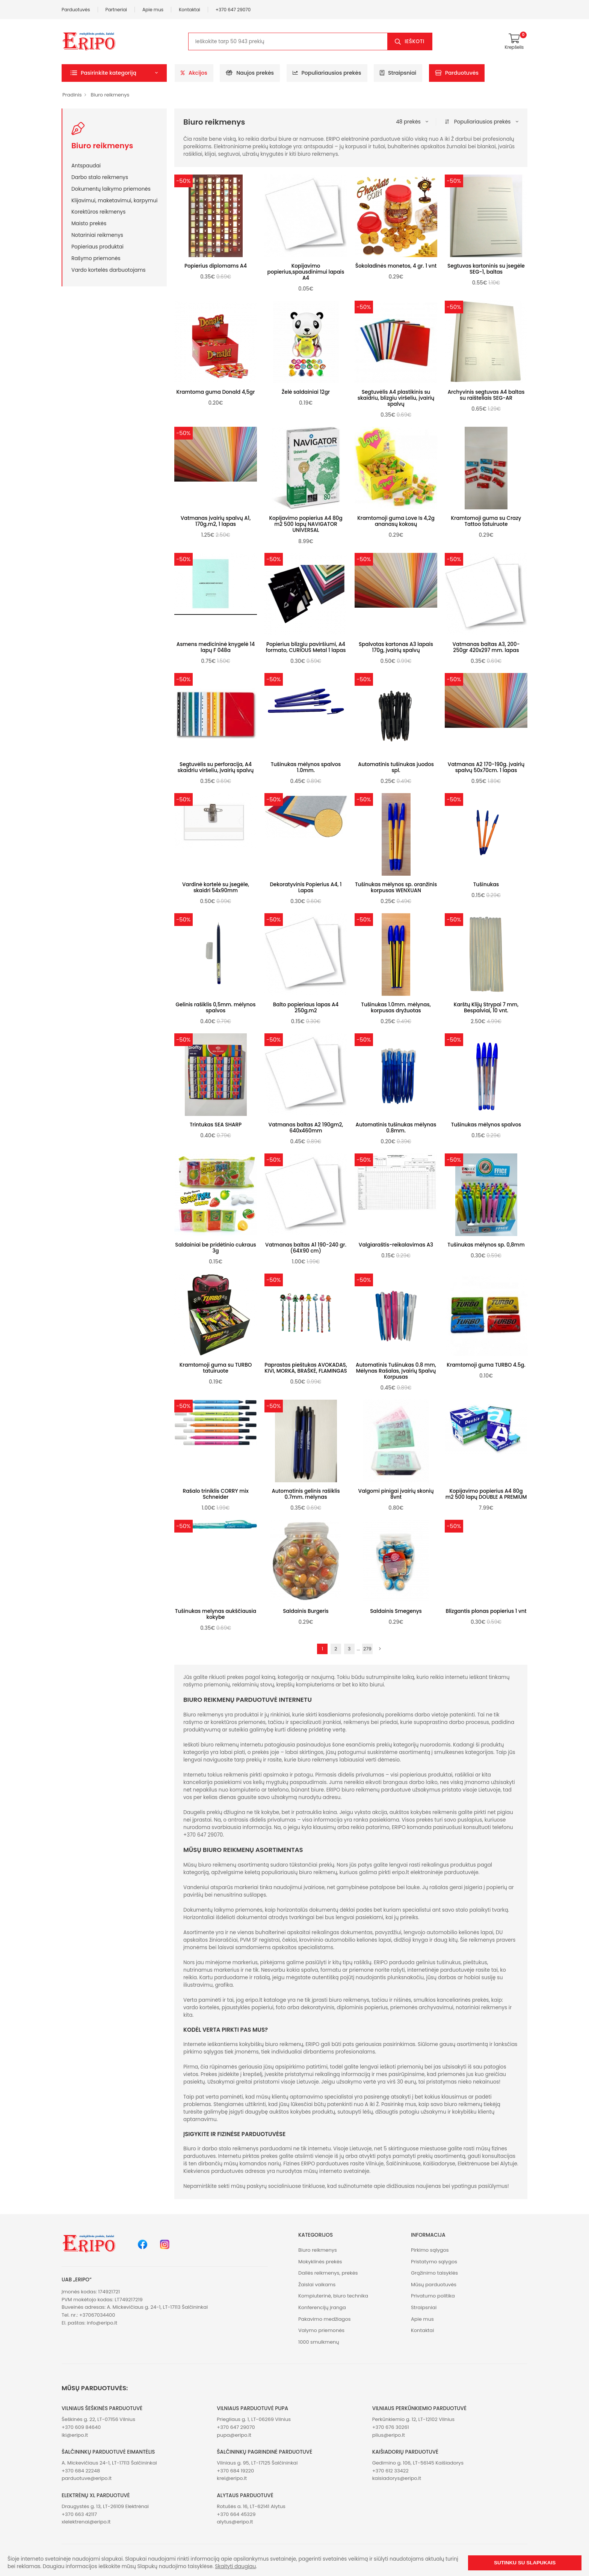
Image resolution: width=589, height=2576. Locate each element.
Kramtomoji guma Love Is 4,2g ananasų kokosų (396, 521)
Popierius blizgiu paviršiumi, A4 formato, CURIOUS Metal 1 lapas (306, 647)
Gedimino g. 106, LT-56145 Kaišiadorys (418, 2462)
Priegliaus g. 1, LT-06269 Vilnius (254, 2419)
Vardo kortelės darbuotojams (108, 269)
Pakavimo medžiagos (324, 2319)
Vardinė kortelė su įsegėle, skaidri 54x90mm (215, 887)
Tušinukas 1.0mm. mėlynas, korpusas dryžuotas (395, 1007)
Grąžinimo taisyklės (434, 2272)
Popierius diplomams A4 (215, 265)
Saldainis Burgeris (306, 1611)
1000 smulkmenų (318, 2342)
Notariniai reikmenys (97, 235)
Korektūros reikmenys (98, 211)
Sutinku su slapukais (525, 2562)
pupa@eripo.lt (234, 2435)
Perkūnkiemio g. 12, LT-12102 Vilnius (413, 2419)
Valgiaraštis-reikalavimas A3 (396, 1244)
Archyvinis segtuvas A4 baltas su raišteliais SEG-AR (486, 395)
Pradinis (72, 94)
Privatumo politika (433, 2295)
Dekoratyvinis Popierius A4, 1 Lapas (306, 887)
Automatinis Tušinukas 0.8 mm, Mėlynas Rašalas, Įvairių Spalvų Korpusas (396, 1371)
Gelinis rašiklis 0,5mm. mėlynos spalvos (216, 1007)
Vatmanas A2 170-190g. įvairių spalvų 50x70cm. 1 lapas (486, 767)
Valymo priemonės (321, 2330)
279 (367, 1649)
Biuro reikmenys (110, 94)
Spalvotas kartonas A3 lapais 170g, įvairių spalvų (396, 647)
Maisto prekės (88, 223)
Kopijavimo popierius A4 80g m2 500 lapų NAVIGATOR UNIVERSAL (305, 524)
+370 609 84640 (81, 2427)
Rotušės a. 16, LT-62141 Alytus (251, 2506)
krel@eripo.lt (232, 2478)
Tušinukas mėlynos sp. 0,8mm (485, 1244)
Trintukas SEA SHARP (216, 1124)
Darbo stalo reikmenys (99, 177)
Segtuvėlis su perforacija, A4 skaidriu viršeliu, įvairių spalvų (216, 767)
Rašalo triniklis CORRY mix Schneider (215, 1494)
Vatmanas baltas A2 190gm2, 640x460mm (306, 1127)
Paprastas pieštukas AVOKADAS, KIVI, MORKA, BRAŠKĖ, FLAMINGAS (305, 1368)
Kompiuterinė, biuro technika (333, 2295)
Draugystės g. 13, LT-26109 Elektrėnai (105, 2506)
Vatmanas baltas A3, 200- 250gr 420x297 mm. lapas (486, 647)
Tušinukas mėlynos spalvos (486, 1124)
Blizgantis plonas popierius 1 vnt (486, 1611)
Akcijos (194, 73)
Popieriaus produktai (97, 246)
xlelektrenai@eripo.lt (86, 2521)
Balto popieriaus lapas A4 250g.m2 (305, 1007)
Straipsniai (398, 73)
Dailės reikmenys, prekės (328, 2272)
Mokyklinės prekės (320, 2261)
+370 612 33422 (390, 2470)
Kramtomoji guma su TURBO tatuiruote (216, 1368)
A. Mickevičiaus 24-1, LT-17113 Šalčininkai (109, 2462)
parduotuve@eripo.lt (87, 2478)
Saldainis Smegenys (396, 1611)
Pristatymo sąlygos (434, 2261)
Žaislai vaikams (316, 2284)
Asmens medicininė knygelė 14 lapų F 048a (216, 647)
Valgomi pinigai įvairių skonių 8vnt (396, 1494)
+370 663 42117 (79, 2514)
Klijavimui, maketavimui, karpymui (114, 200)
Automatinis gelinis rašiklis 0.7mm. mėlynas (306, 1494)
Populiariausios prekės (327, 73)
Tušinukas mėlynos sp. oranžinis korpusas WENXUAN (396, 887)
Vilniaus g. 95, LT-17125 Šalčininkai (257, 2462)
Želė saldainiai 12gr (306, 392)
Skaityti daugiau (235, 2566)
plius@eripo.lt (388, 2435)
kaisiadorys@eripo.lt (396, 2478)
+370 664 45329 (236, 2514)
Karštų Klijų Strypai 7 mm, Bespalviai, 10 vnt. (486, 1007)
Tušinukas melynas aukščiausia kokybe (216, 1614)
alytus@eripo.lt (235, 2521)
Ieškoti (414, 41)
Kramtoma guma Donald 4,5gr (216, 392)
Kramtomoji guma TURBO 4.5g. (486, 1365)
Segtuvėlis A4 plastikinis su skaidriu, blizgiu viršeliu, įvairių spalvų (396, 398)
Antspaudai (86, 165)
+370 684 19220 (235, 2470)
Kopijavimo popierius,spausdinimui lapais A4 (305, 272)
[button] (114, 73)
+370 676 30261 (390, 2427)
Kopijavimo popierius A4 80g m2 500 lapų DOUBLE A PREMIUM (486, 1494)
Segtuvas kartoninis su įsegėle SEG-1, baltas (486, 269)
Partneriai (116, 9)
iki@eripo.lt (75, 2435)
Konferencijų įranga (322, 2307)
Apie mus (152, 9)
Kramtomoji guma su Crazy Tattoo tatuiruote (486, 521)
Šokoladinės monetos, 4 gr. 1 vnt (395, 265)
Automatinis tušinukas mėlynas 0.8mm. (396, 1127)
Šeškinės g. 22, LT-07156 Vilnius (98, 2419)
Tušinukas (486, 884)
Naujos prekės (250, 73)
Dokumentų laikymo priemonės (111, 188)
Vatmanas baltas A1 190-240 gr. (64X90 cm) (305, 1247)
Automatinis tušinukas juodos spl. (396, 767)
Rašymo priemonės (96, 258)
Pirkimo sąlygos (430, 2250)
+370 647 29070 (233, 9)
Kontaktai (189, 9)
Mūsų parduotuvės (433, 2284)
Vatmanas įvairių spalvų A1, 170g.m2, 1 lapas (216, 521)
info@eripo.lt (102, 2322)
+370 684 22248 (81, 2470)
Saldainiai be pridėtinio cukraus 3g (215, 1247)
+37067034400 (97, 2315)
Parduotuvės (76, 9)
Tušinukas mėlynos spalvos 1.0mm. (306, 767)
